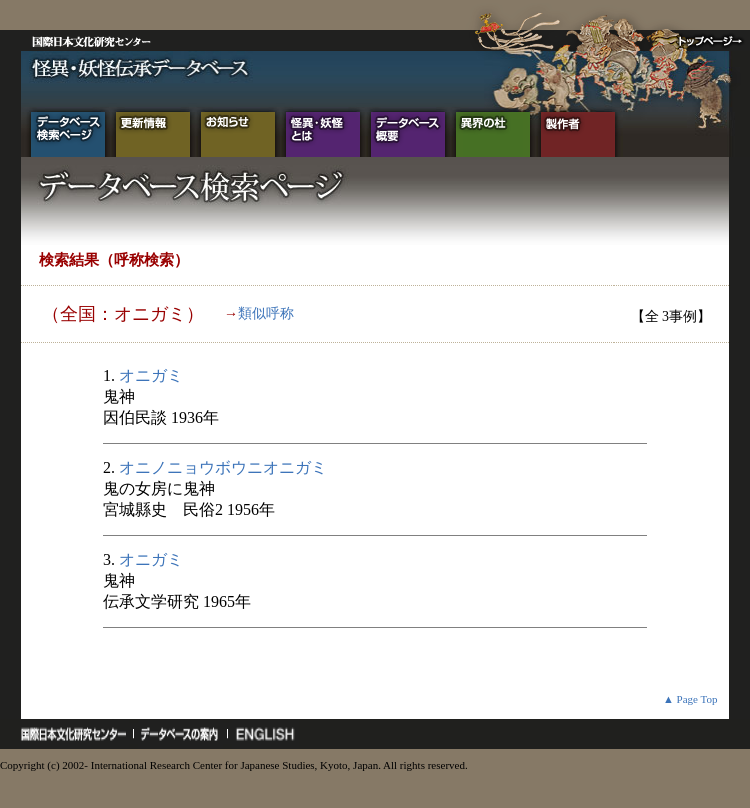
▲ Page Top (690, 699)
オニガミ (151, 375)
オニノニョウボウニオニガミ (223, 467)
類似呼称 (266, 313)
